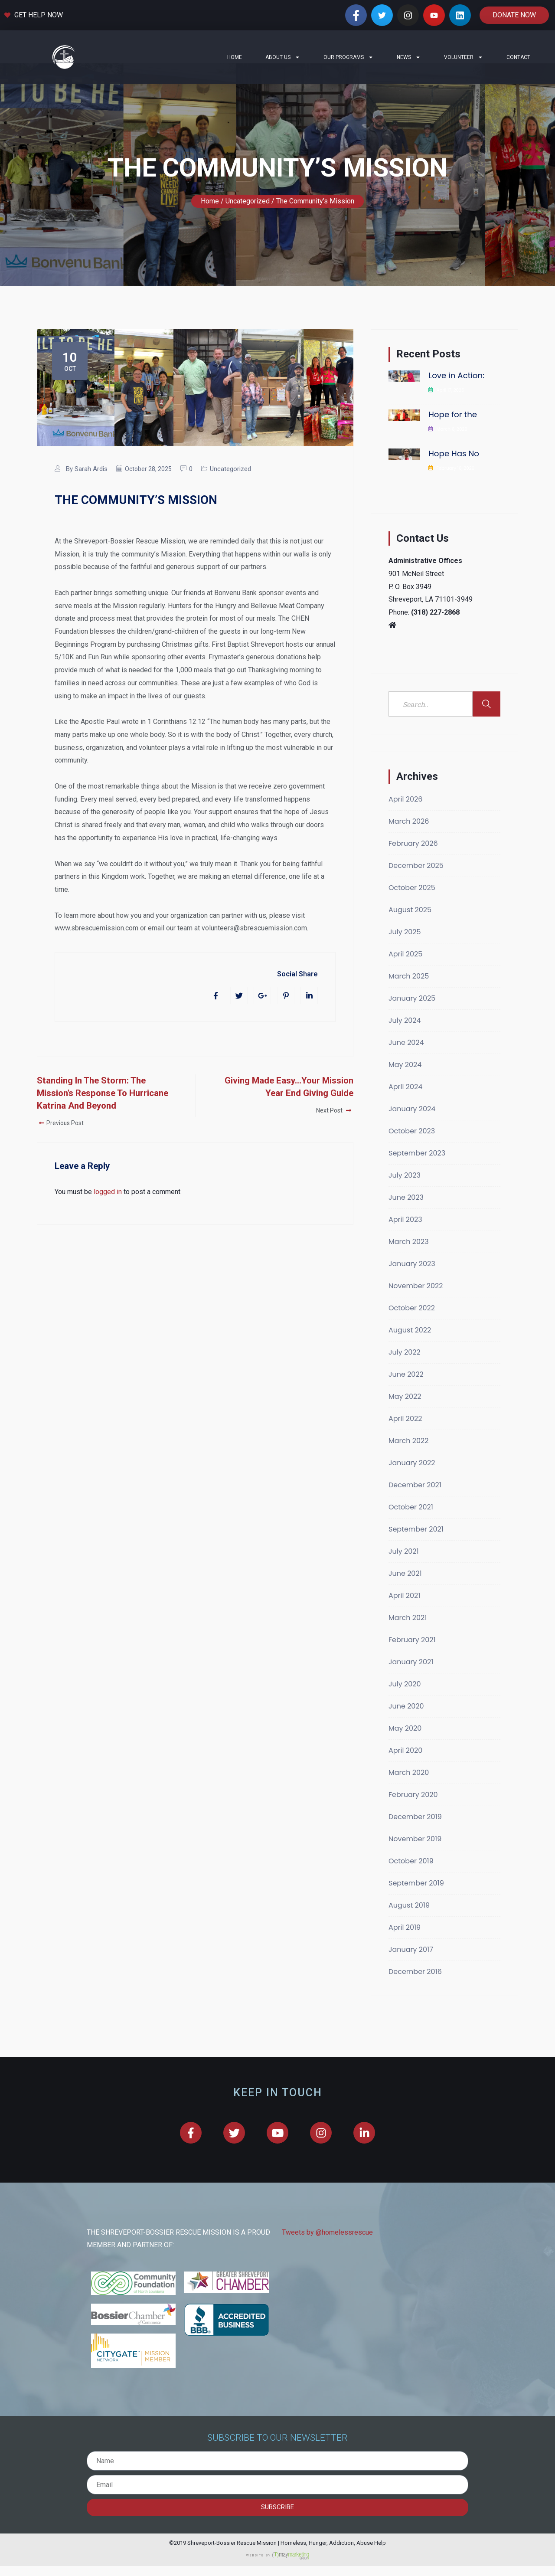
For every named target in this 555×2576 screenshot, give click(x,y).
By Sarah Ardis (87, 489)
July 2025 (404, 952)
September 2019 (416, 1903)
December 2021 (414, 1505)
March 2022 (408, 1461)
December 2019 (415, 1837)
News (409, 57)
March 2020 (408, 1793)
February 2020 (413, 1815)
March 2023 (408, 1262)
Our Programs (348, 57)
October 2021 (410, 1527)
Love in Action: (456, 396)
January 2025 (411, 1019)
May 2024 (404, 1085)
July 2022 (404, 1373)
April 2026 (405, 820)
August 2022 (409, 1350)
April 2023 (405, 1240)
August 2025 (409, 930)
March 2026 (408, 842)
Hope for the (452, 435)
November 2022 (415, 1306)
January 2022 (411, 1483)
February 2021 (412, 1660)
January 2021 (410, 1682)
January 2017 (410, 1970)
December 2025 (416, 886)
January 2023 (411, 1284)
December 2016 (415, 1992)
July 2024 (404, 1041)
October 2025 (411, 908)
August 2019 (409, 1926)
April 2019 (404, 1948)
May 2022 (404, 1417)
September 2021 (416, 1550)
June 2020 (406, 1727)
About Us (282, 57)
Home (234, 57)
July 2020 (404, 1704)
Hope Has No (453, 474)
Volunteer (463, 57)
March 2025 (408, 997)
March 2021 (407, 1638)
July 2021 (403, 1572)
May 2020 (404, 1749)
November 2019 (414, 1859)
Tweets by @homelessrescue (327, 2253)
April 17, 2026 (450, 410)
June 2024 (406, 1063)
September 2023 (416, 1173)
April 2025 (405, 974)
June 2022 (406, 1395)
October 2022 (411, 1328)
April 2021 (404, 1616)
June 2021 (405, 1594)
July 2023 (404, 1196)
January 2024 (411, 1129)
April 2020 (405, 1771)
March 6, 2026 (452, 449)
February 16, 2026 (456, 488)
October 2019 (411, 1881)
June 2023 (406, 1218)
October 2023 (411, 1151)
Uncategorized (230, 489)
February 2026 (413, 864)
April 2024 (405, 1107)
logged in (108, 1212)
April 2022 (405, 1439)
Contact (518, 57)
